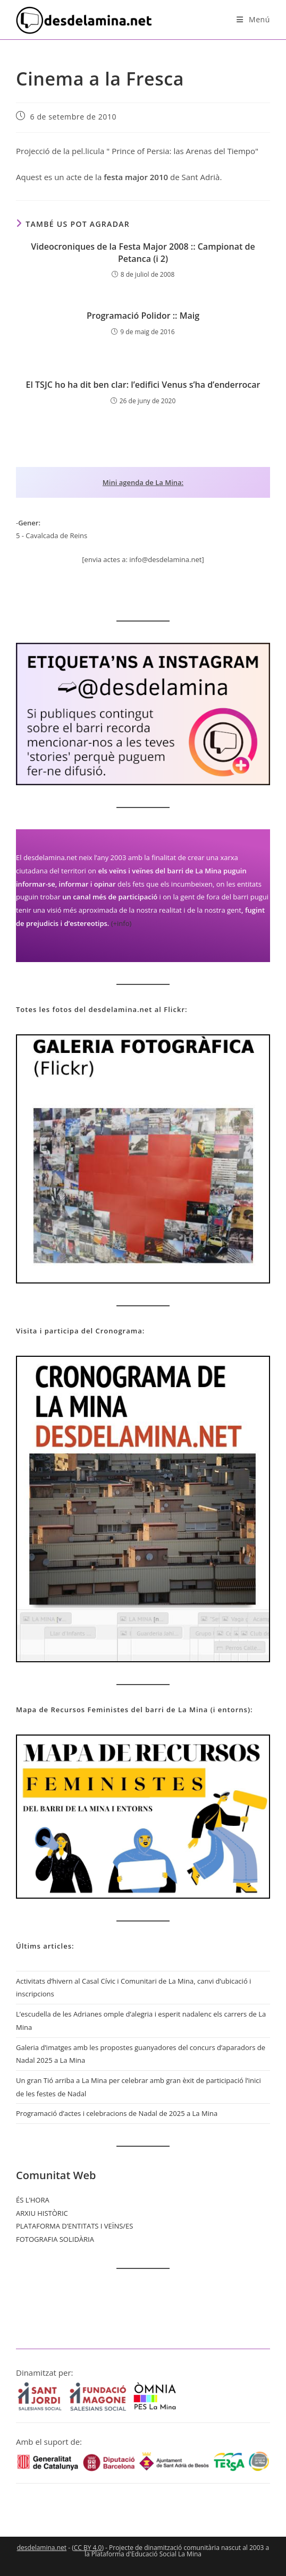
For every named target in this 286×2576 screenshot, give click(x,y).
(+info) (121, 923)
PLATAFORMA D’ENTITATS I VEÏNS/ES (74, 2226)
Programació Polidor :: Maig (143, 315)
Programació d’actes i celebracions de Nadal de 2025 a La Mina (116, 2113)
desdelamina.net (41, 2547)
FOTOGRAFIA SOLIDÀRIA (55, 2239)
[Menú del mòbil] (253, 19)
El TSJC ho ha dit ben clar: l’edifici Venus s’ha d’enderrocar (143, 384)
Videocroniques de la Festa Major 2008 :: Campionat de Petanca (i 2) (143, 252)
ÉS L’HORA (32, 2200)
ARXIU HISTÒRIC (42, 2213)
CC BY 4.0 (88, 2547)
